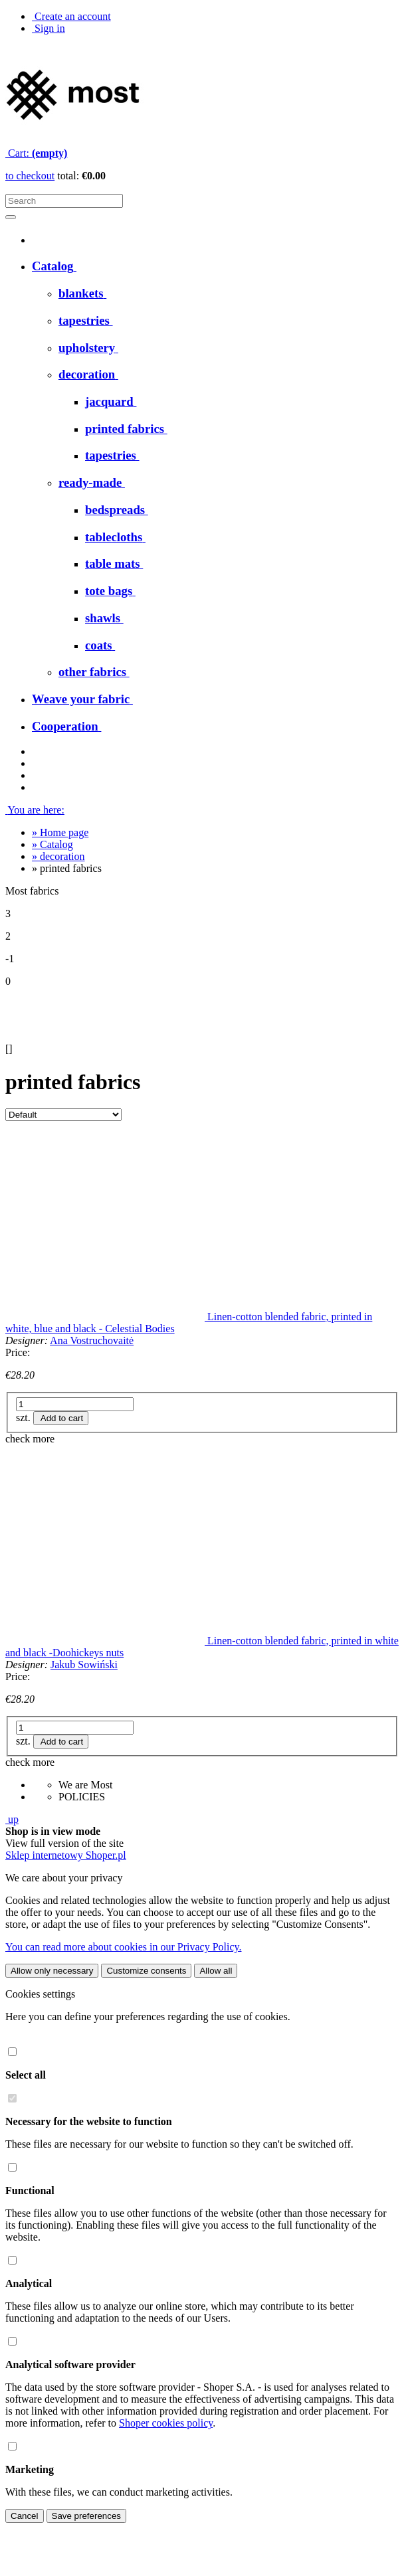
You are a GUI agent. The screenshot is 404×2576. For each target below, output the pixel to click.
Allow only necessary (52, 1971)
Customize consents (146, 1971)
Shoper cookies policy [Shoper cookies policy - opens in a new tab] (166, 2423)
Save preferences (86, 2516)
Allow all (215, 1971)
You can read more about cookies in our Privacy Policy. (123, 1946)
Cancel (25, 2516)
